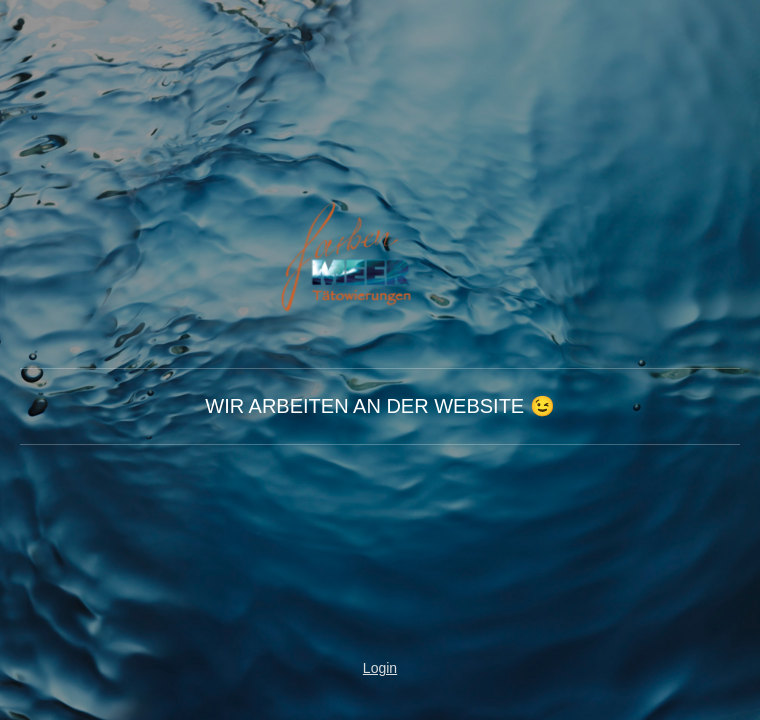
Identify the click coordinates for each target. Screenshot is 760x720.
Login (380, 668)
